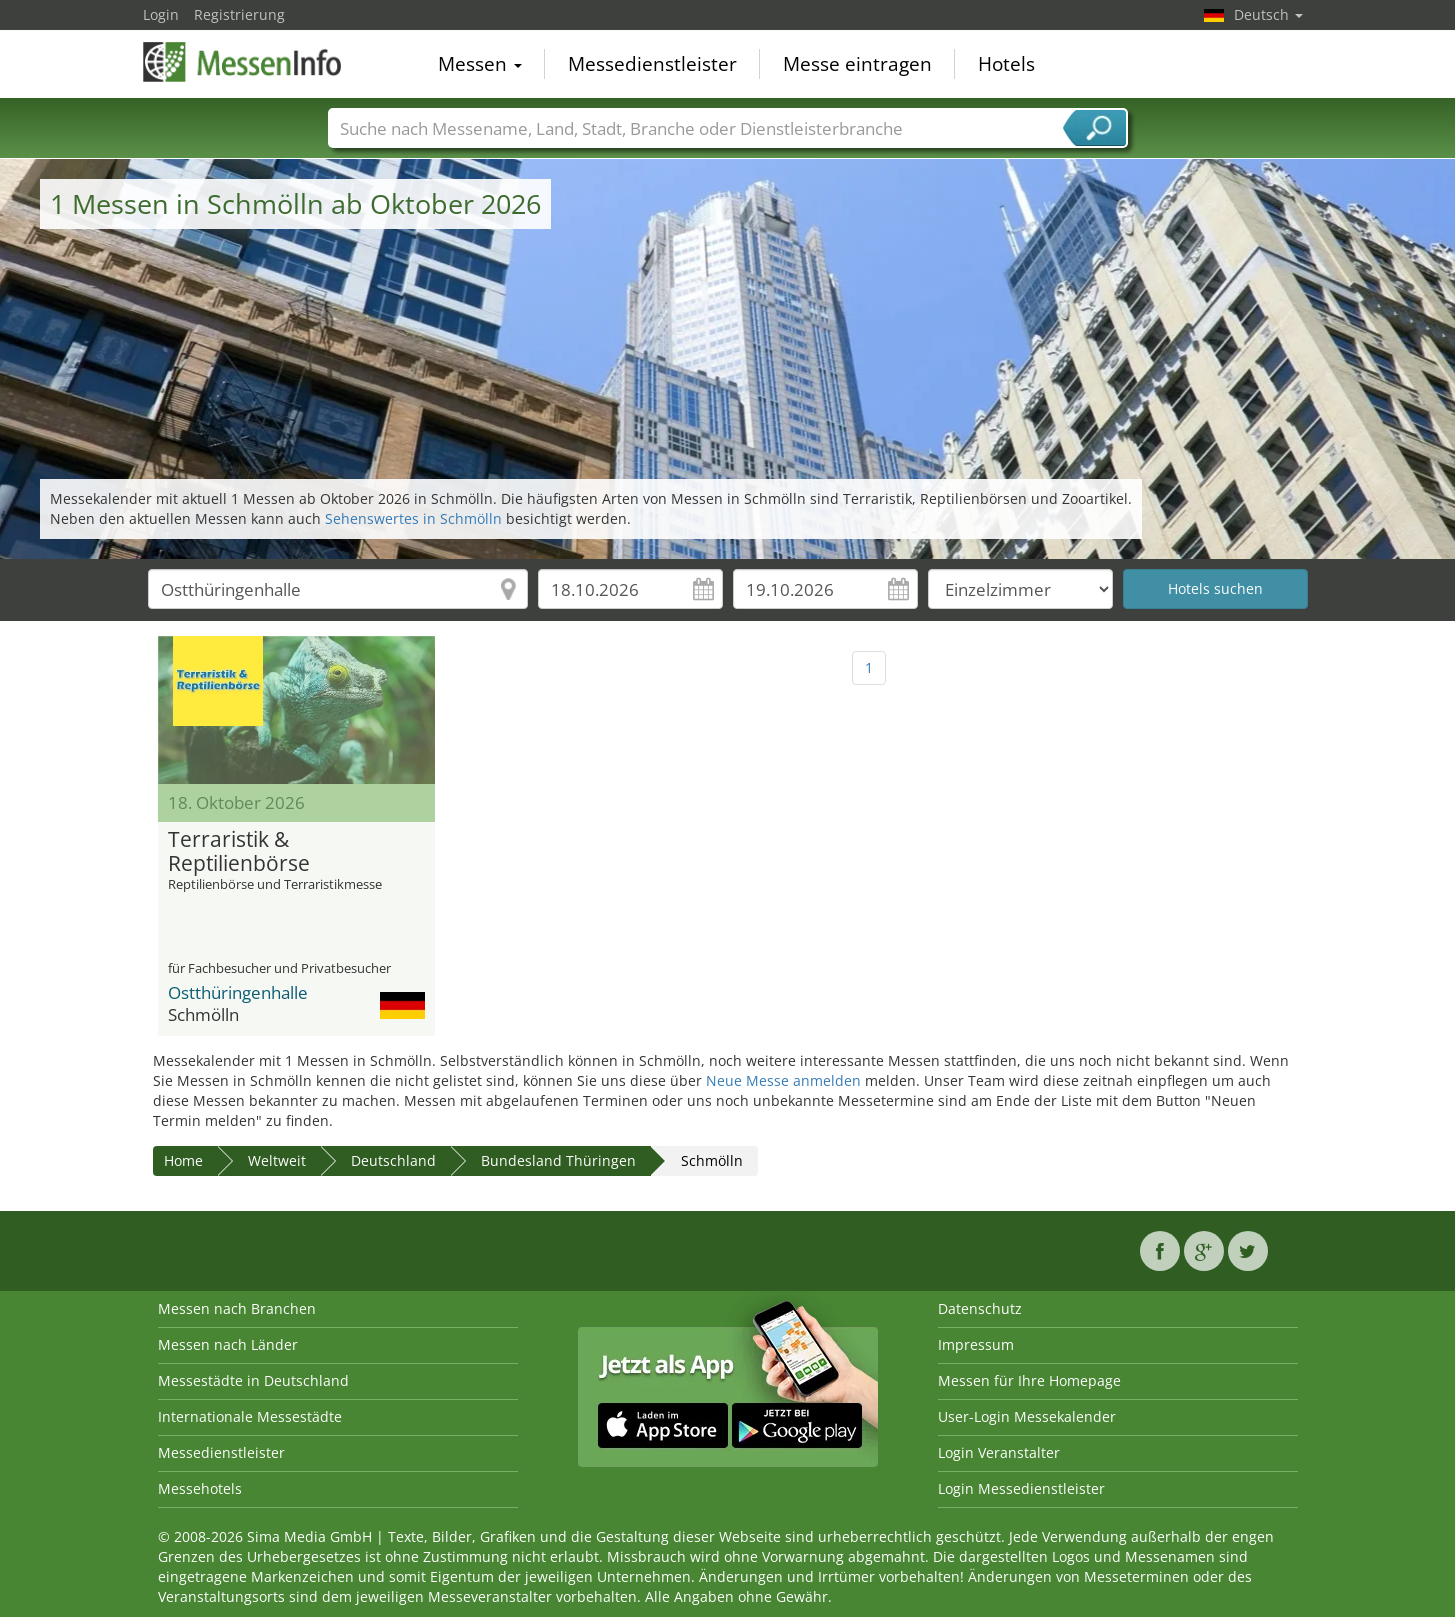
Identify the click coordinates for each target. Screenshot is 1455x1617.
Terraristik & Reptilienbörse (239, 852)
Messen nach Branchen (237, 1308)
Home (183, 1160)
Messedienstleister (652, 64)
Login (161, 14)
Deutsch (1268, 14)
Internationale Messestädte (250, 1416)
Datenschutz (980, 1308)
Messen (480, 64)
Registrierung (239, 14)
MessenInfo (243, 62)
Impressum (976, 1344)
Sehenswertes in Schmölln (413, 518)
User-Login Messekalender (1027, 1416)
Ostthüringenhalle (238, 992)
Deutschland (393, 1160)
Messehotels (200, 1488)
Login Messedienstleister (1021, 1488)
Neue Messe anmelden (783, 1080)
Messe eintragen (857, 64)
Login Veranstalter (999, 1452)
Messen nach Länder (228, 1344)
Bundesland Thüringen (558, 1160)
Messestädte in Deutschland (253, 1380)
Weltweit (277, 1160)
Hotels (1006, 64)
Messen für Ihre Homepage (1029, 1380)
